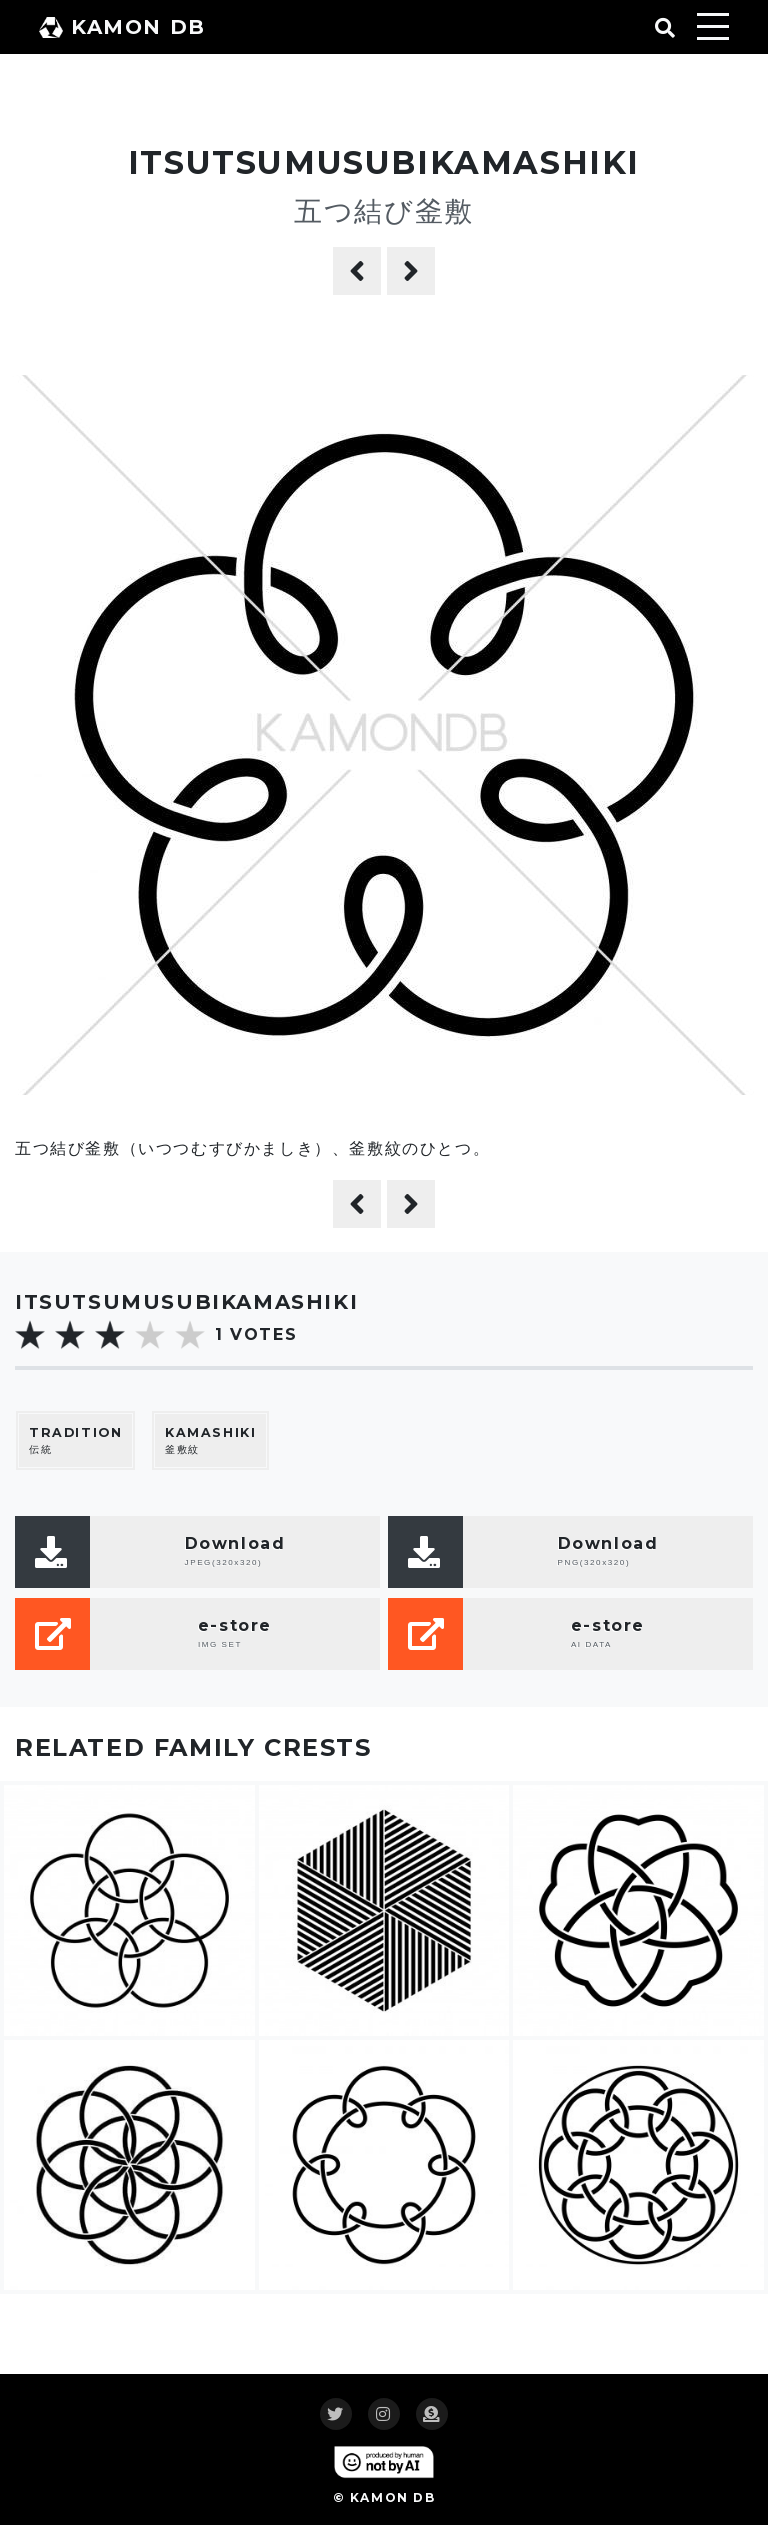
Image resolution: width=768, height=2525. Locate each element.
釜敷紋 (210, 1440)
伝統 (75, 1440)
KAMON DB (122, 27)
